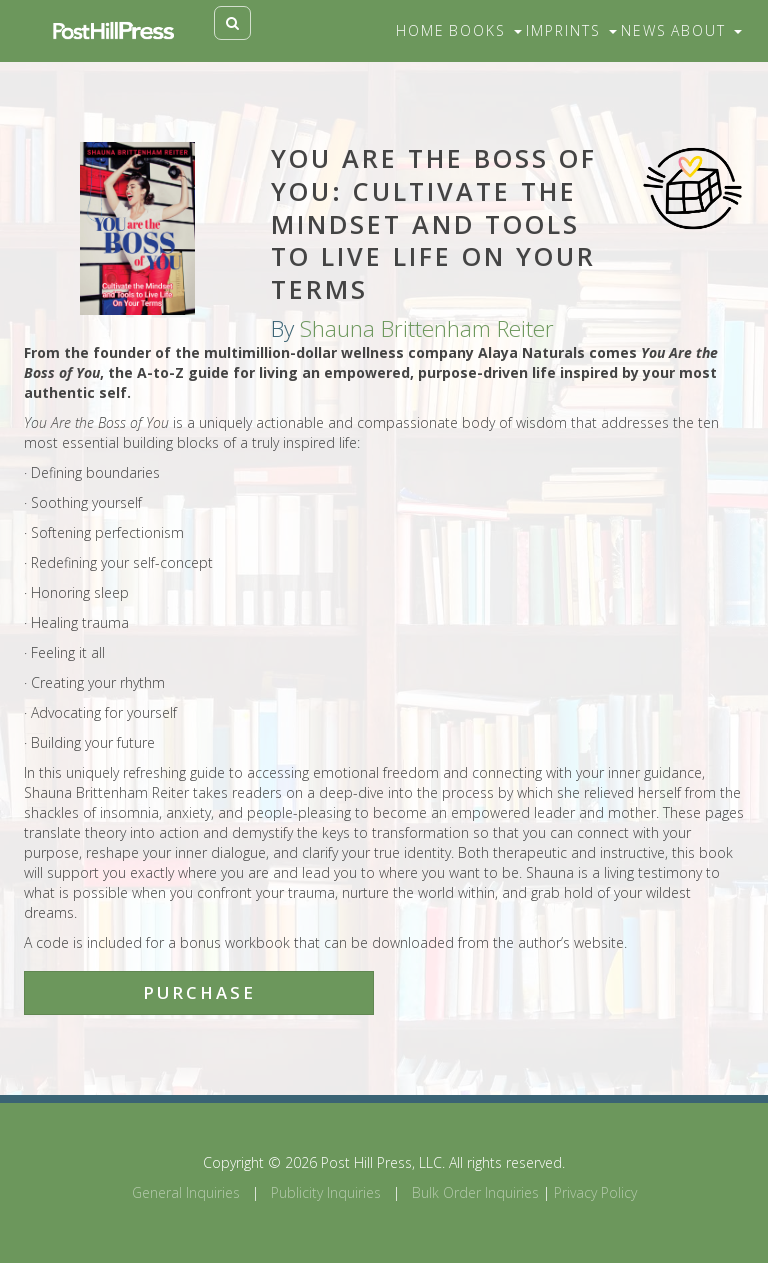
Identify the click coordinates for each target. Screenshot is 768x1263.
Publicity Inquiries (326, 1192)
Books (485, 30)
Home (420, 30)
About (706, 30)
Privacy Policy (595, 1192)
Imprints (571, 30)
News (644, 30)
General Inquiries (186, 1192)
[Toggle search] (232, 23)
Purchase (199, 992)
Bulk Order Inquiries (475, 1192)
